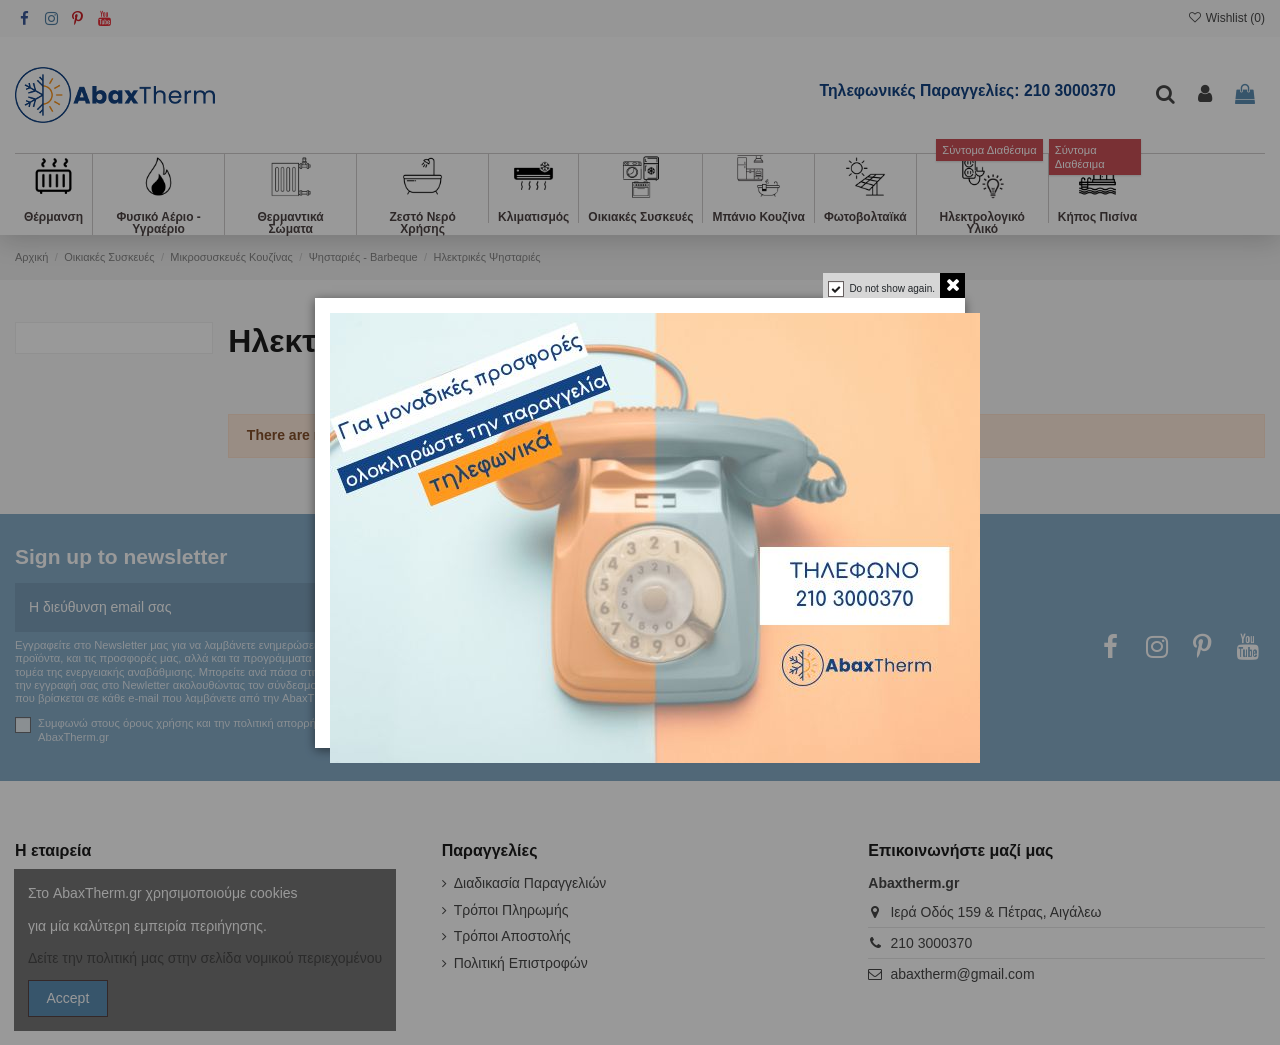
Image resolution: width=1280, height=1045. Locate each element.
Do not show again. (892, 288)
